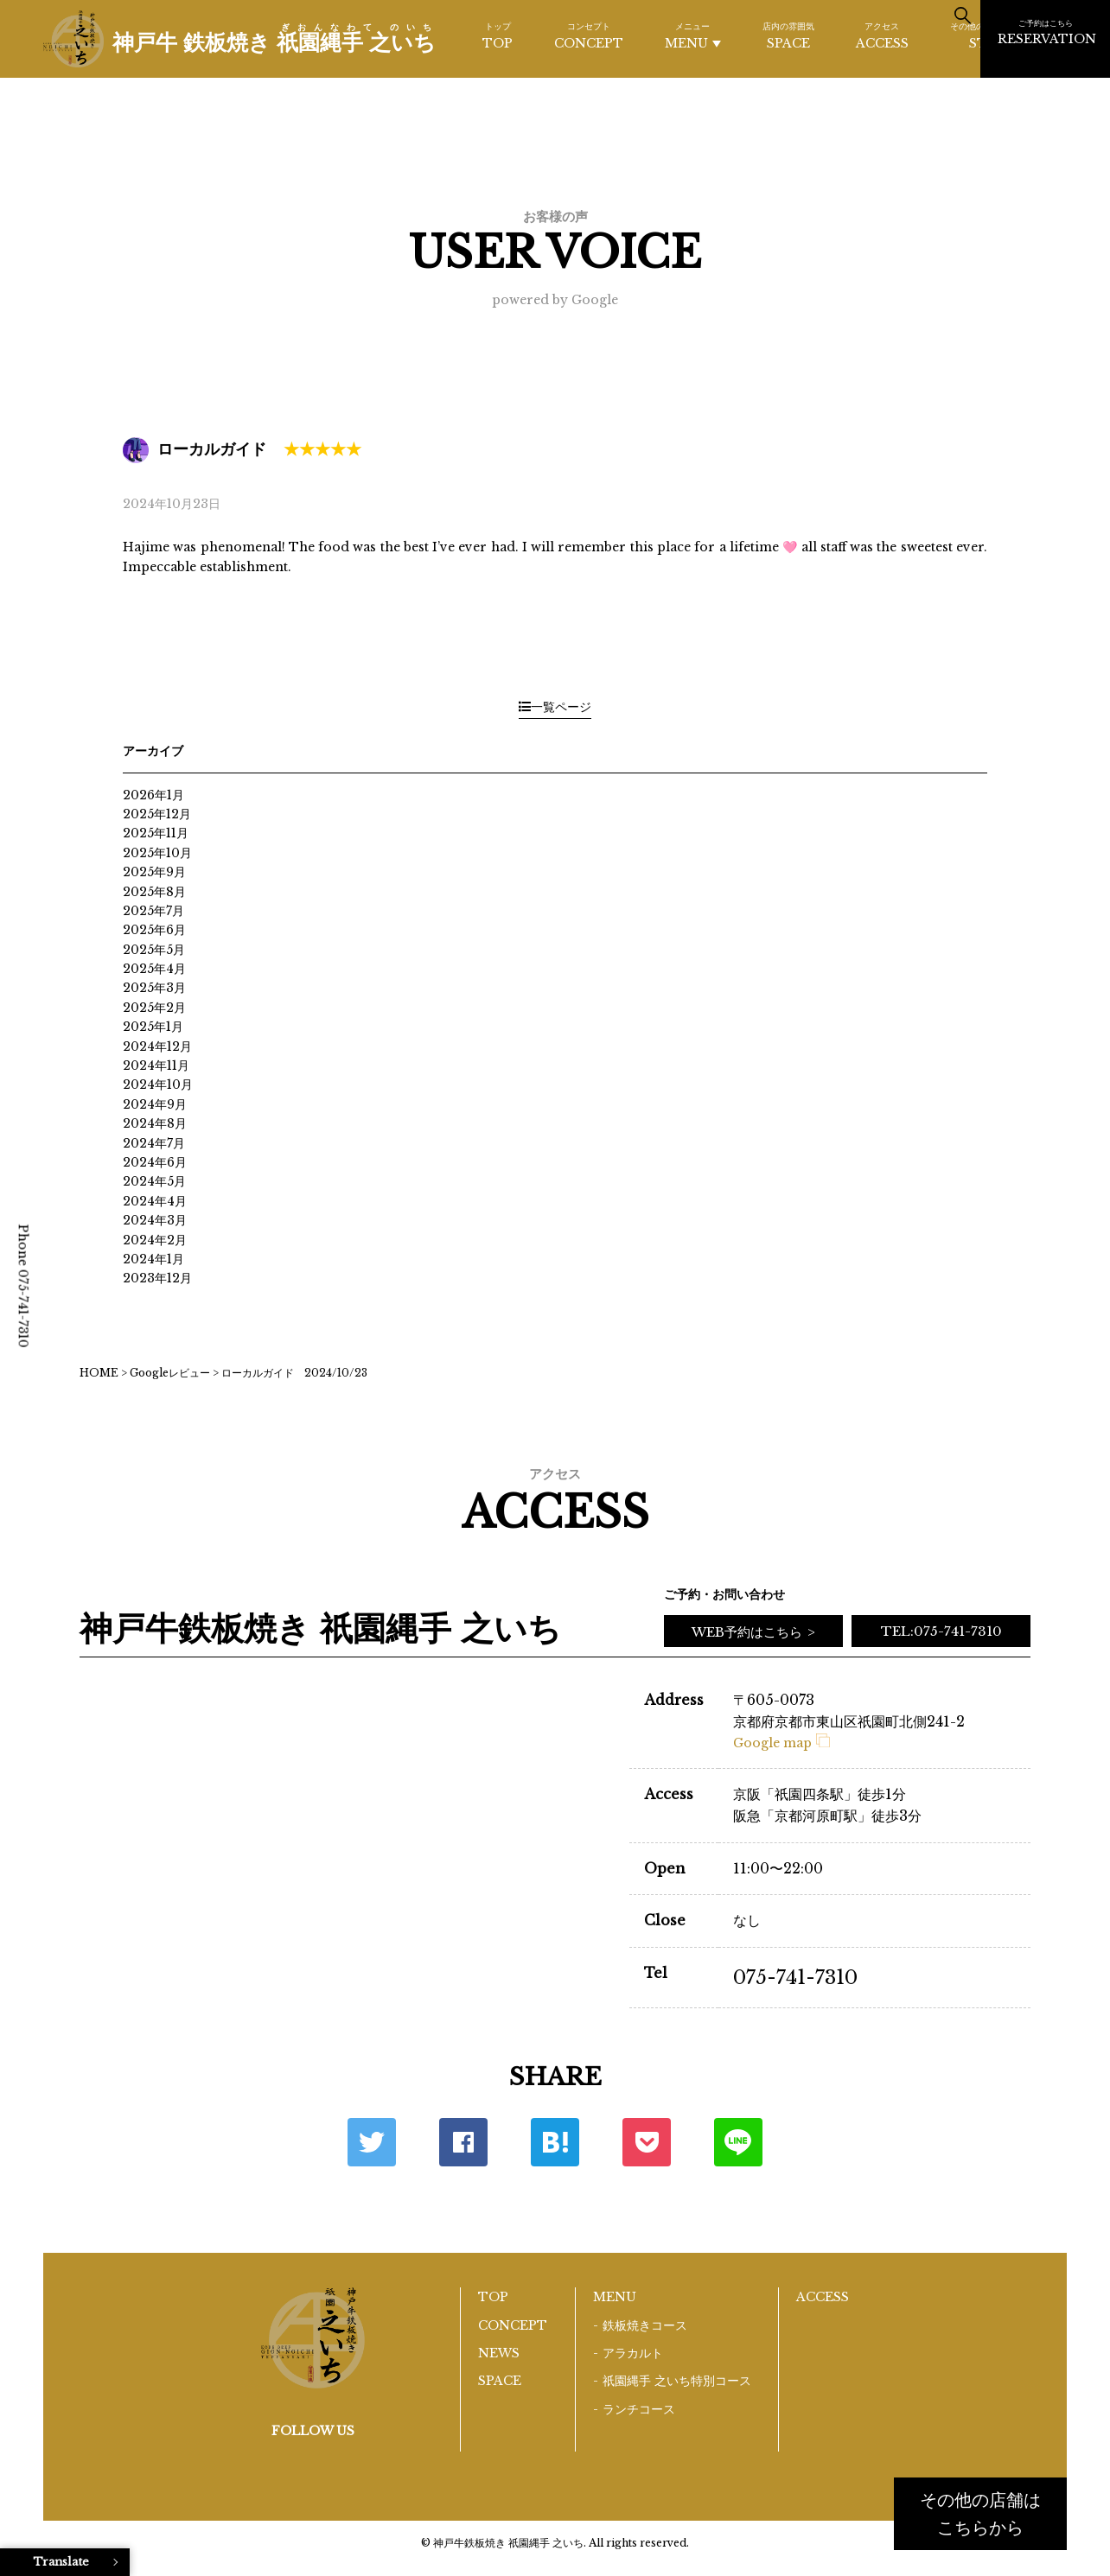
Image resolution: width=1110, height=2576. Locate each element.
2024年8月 (155, 1123)
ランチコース (639, 2409)
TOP (497, 35)
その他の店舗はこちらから (980, 2514)
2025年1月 (153, 1026)
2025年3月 (154, 987)
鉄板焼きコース (645, 2325)
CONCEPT (588, 35)
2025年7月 (153, 911)
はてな (555, 2142)
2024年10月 (158, 1084)
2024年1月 (153, 1259)
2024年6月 (155, 1162)
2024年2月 (155, 1240)
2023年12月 (157, 1278)
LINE (738, 2142)
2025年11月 (155, 833)
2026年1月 (153, 795)
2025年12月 (157, 814)
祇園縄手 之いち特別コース (677, 2380)
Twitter (372, 2142)
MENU (693, 36)
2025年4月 (154, 968)
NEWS (499, 2353)
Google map (781, 1743)
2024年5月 (154, 1181)
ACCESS (882, 35)
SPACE (788, 35)
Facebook (463, 2142)
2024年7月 (154, 1143)
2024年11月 (156, 1065)
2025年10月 (157, 853)
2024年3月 (155, 1220)
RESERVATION (1047, 32)
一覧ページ (555, 707)
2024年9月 (155, 1104)
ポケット (646, 2142)
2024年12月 (157, 1046)
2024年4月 (155, 1201)
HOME (99, 1372)
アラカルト (633, 2353)
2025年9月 (154, 872)
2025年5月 (154, 949)
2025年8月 (154, 892)
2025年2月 (154, 1007)
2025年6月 (154, 930)
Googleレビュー (170, 1372)
